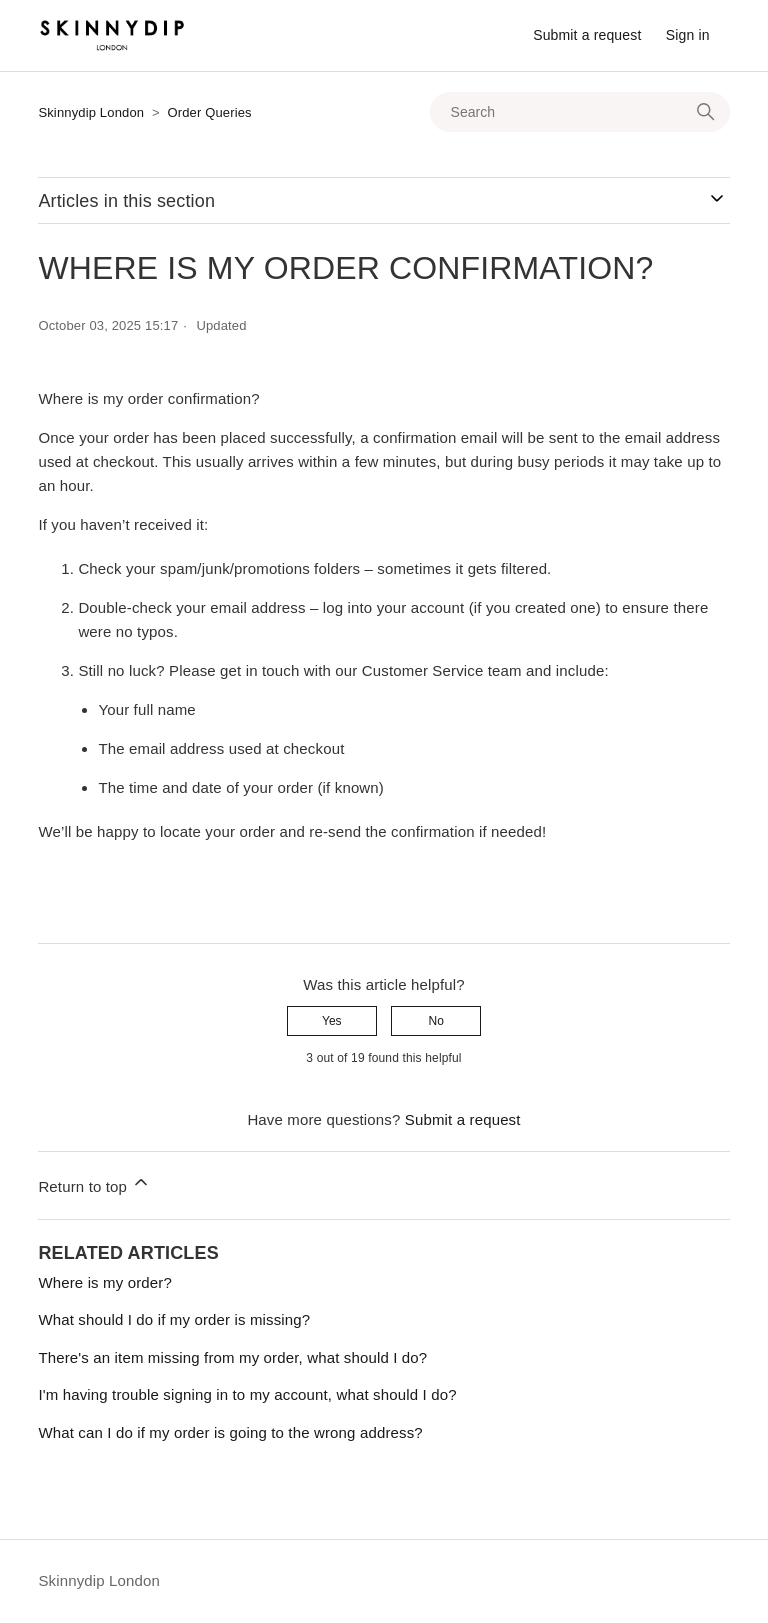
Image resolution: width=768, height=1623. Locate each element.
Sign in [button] (688, 35)
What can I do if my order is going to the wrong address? (230, 1432)
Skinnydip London (91, 112)
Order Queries (209, 112)
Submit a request (587, 35)
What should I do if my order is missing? (174, 1319)
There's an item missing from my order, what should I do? (232, 1357)
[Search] (580, 112)
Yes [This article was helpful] (332, 1021)
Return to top (94, 1183)
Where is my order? (105, 1282)
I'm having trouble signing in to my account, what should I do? (247, 1394)
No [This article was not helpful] (435, 1021)
